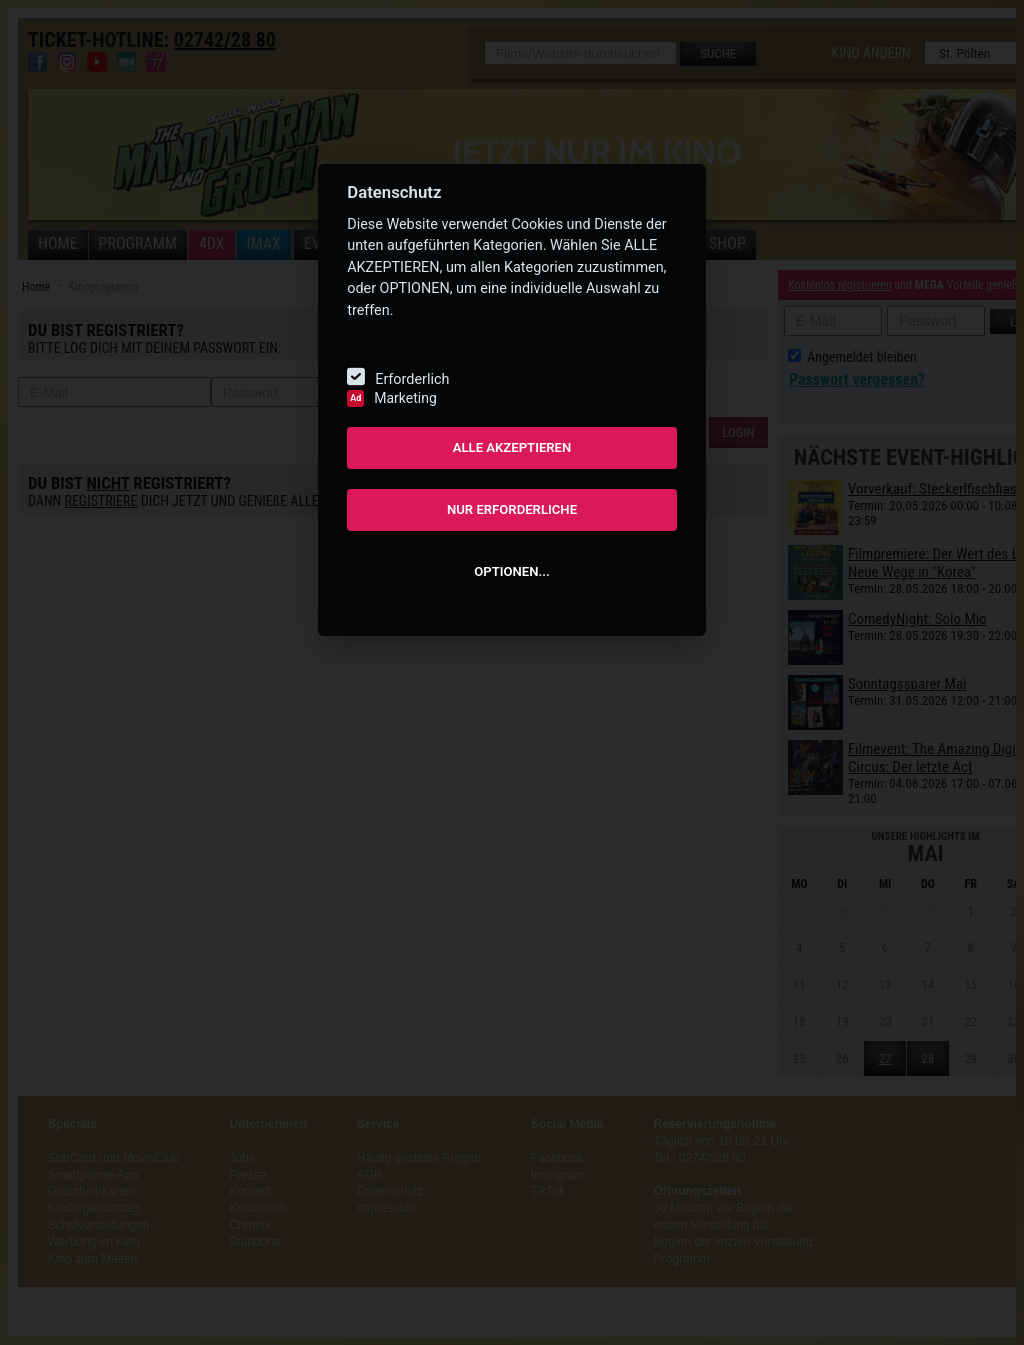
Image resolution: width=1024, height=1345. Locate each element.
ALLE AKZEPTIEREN (512, 447)
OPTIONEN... (511, 571)
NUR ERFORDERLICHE (512, 509)
